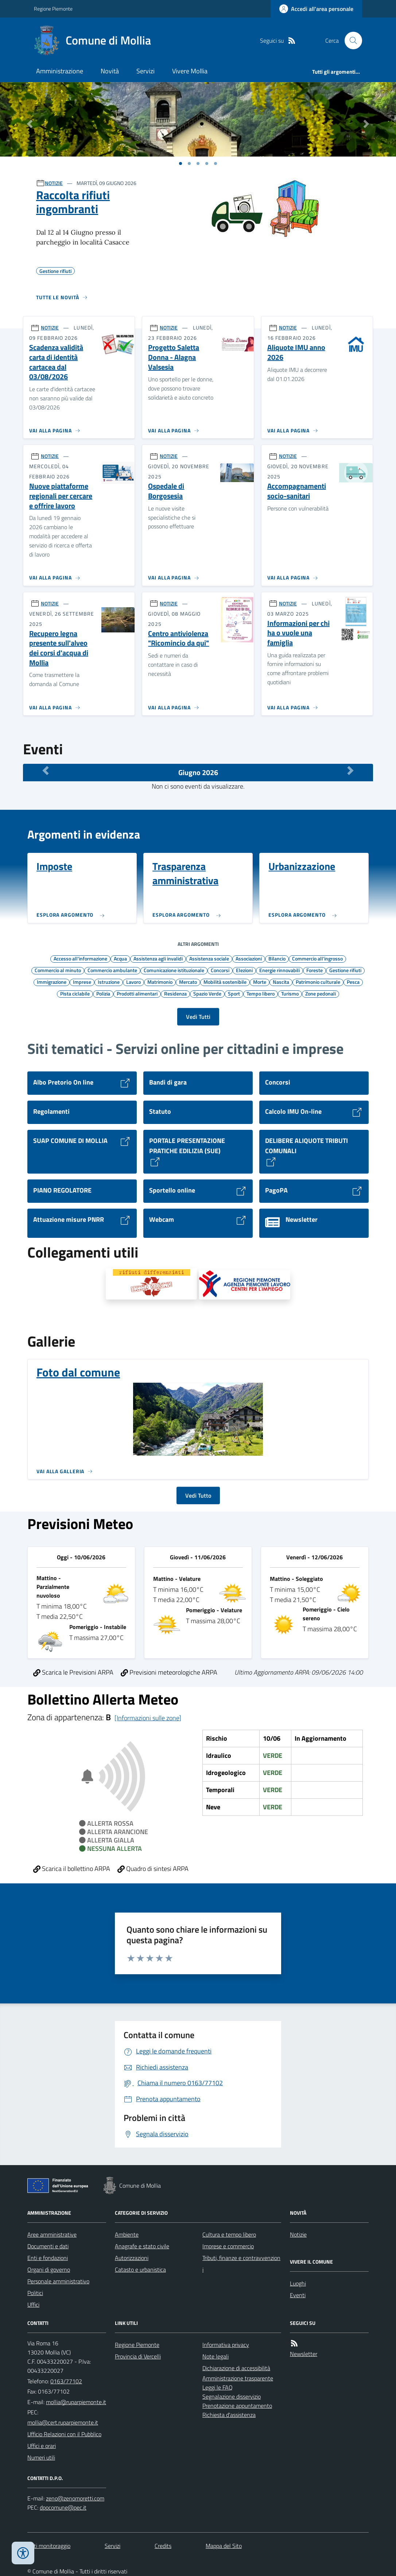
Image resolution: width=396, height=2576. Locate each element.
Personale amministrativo (58, 2281)
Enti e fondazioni (47, 2257)
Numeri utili (41, 2457)
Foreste (314, 970)
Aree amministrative (52, 2234)
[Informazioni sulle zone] (147, 1718)
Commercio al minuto (58, 970)
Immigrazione (51, 982)
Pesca (353, 982)
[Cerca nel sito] (350, 40)
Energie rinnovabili (279, 970)
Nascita (281, 982)
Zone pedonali (320, 993)
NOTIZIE (54, 183)
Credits (163, 2545)
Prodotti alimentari (137, 993)
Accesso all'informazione (80, 958)
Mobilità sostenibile (224, 982)
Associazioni (249, 958)
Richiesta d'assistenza (229, 2414)
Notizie (298, 2234)
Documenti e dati (48, 2246)
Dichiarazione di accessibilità (236, 2368)
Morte (259, 982)
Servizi (145, 71)
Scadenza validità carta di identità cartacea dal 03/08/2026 (56, 362)
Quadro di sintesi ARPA (153, 1869)
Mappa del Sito (224, 2545)
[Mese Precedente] (46, 771)
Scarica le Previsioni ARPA (73, 1672)
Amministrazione (59, 71)
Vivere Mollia (189, 71)
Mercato (188, 982)
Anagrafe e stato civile (142, 2246)
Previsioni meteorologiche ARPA (169, 1672)
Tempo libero (260, 993)
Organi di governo (48, 2269)
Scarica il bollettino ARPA (71, 1869)
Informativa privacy (225, 2344)
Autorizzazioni (131, 2257)
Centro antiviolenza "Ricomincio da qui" (178, 638)
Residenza (175, 993)
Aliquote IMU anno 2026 (296, 352)
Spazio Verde (207, 993)
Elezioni (244, 970)
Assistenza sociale (209, 958)
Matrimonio (159, 982)
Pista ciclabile (75, 993)
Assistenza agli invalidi (158, 958)
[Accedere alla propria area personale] (316, 9)
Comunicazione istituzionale (174, 970)
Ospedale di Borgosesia (166, 491)
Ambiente (127, 2234)
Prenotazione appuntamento (237, 2405)
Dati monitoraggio (48, 2545)
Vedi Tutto (198, 1495)
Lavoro (133, 982)
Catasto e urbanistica (140, 2269)
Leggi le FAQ (217, 2387)
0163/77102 (66, 2381)
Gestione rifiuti (345, 970)
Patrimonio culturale (318, 982)
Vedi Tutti (198, 1016)
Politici (35, 2292)
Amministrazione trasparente (237, 2378)
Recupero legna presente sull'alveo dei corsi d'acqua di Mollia (58, 648)
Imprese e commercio (228, 2246)
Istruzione (109, 982)
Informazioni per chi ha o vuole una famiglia (298, 633)
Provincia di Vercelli (138, 2356)
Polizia (103, 993)
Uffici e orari (41, 2445)
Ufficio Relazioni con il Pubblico (64, 2434)
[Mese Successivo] (350, 771)
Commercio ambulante (112, 970)
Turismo (290, 993)
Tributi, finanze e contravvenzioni (241, 2263)
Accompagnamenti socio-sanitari (296, 491)
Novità (110, 71)
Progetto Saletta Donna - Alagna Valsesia (173, 357)
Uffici (33, 2304)
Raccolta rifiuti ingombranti (73, 202)
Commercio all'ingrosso (317, 958)
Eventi (298, 2295)
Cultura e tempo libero (229, 2234)
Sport (234, 993)
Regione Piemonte (53, 8)
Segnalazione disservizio (231, 2396)
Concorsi (220, 970)
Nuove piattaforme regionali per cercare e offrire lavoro (60, 496)
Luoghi (298, 2283)
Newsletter (303, 2353)
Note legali (215, 2356)
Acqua (120, 958)
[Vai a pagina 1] (180, 163)
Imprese (82, 982)
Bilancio (277, 958)
